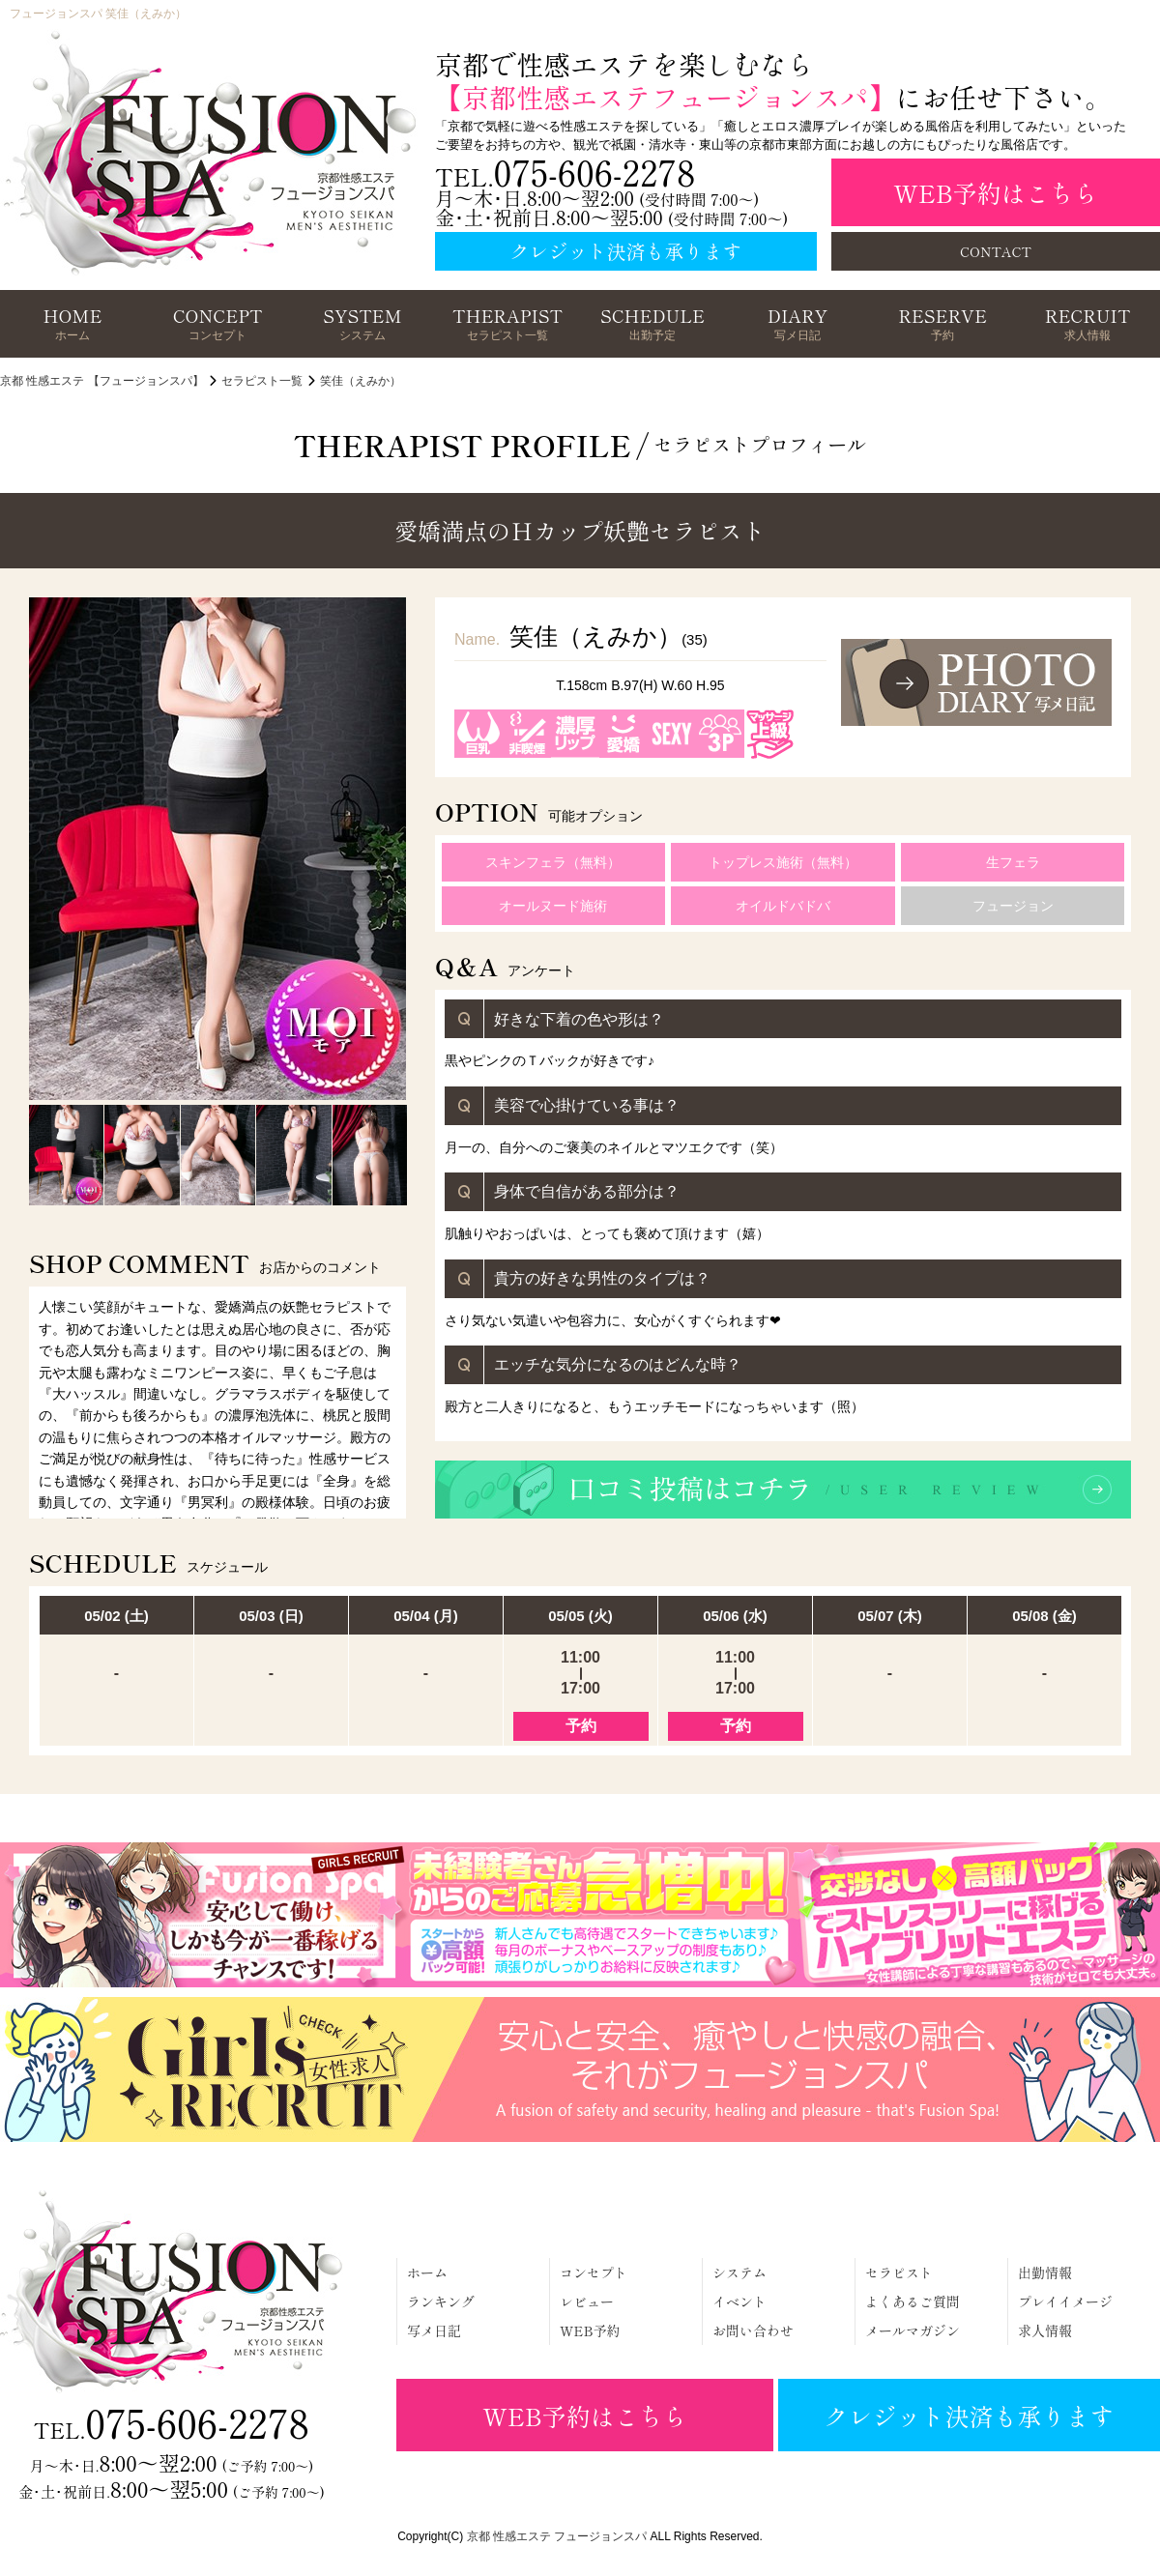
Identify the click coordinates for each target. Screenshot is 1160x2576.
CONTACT (995, 251)
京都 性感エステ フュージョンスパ (557, 2536)
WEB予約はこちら (995, 192)
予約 (581, 1726)
